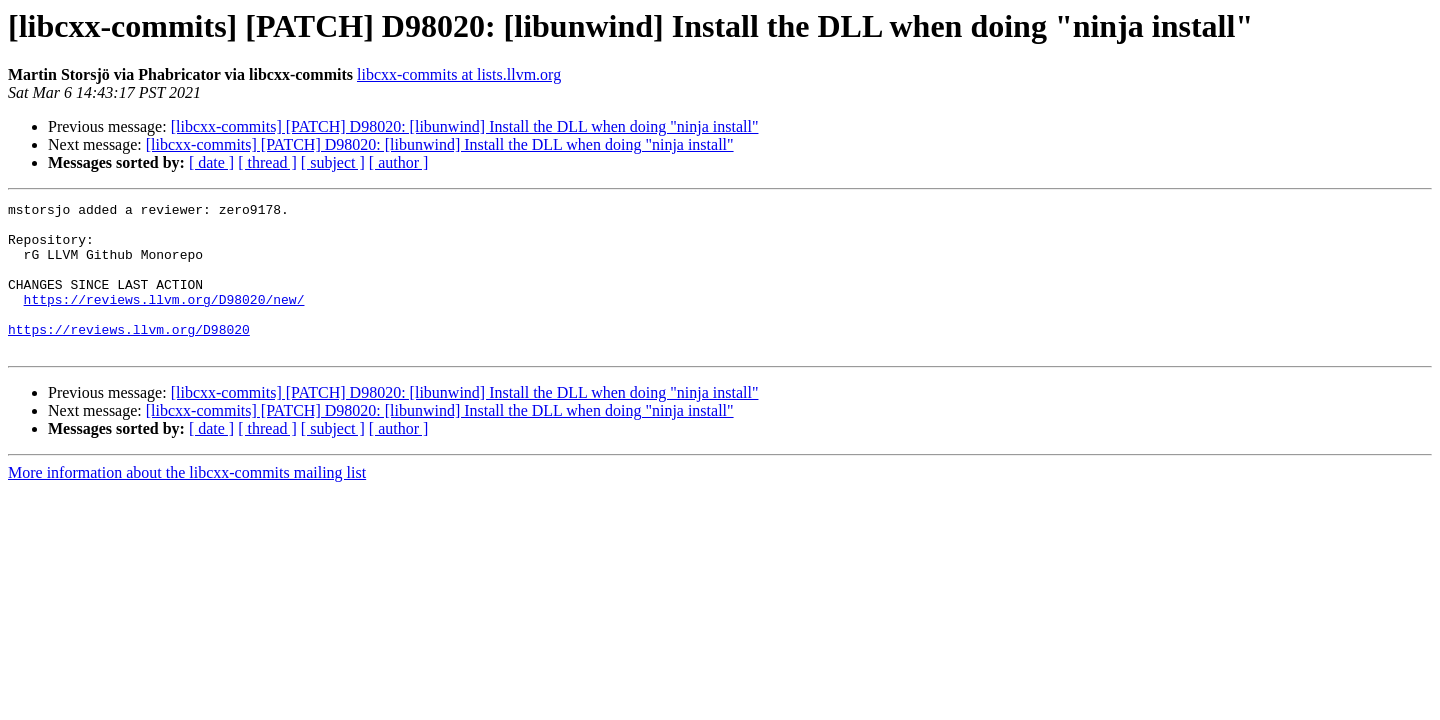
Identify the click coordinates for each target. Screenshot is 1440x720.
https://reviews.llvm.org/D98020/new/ (164, 320)
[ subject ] (333, 162)
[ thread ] (267, 162)
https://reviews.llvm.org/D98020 (129, 356)
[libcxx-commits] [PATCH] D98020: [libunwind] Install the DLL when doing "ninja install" (465, 126)
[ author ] (399, 162)
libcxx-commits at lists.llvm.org (459, 74)
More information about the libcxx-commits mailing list (187, 502)
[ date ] (211, 162)
